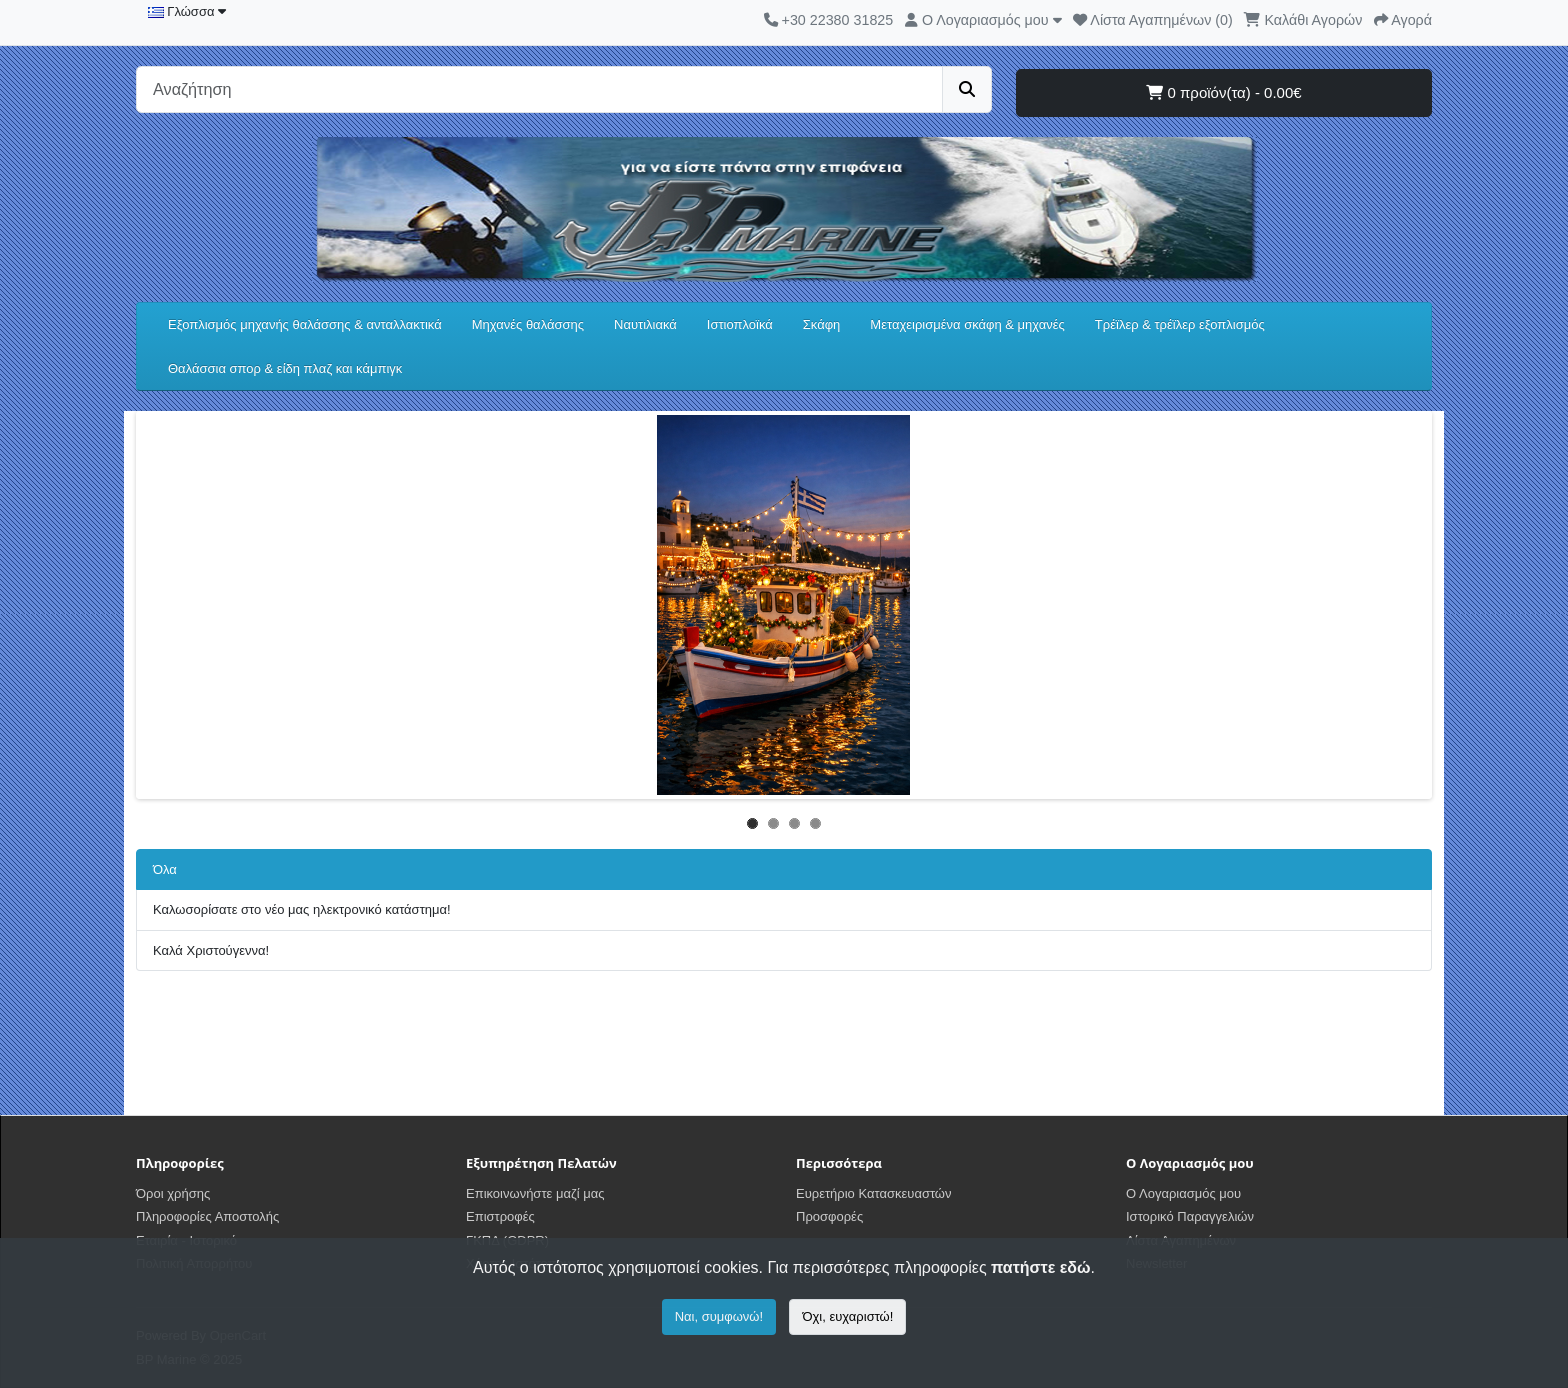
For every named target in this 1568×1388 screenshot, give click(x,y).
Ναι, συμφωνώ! (719, 1316)
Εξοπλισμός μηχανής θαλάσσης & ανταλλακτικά (305, 324)
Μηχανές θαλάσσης (528, 324)
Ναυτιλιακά (645, 324)
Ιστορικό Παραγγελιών (1190, 1216)
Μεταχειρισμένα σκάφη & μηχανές (967, 324)
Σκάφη (822, 324)
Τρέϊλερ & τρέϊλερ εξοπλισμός (1180, 324)
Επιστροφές (500, 1216)
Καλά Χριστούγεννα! (211, 950)
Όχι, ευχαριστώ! (847, 1316)
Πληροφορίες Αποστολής (207, 1216)
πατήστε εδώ (1041, 1267)
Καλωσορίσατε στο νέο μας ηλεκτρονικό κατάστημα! (302, 909)
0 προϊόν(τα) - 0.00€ (1223, 92)
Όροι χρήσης (173, 1193)
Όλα (165, 869)
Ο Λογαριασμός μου (1183, 1193)
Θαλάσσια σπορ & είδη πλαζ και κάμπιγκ (285, 368)
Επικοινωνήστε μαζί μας (535, 1193)
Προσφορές (829, 1216)
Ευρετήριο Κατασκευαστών (874, 1193)
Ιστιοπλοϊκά (740, 324)
